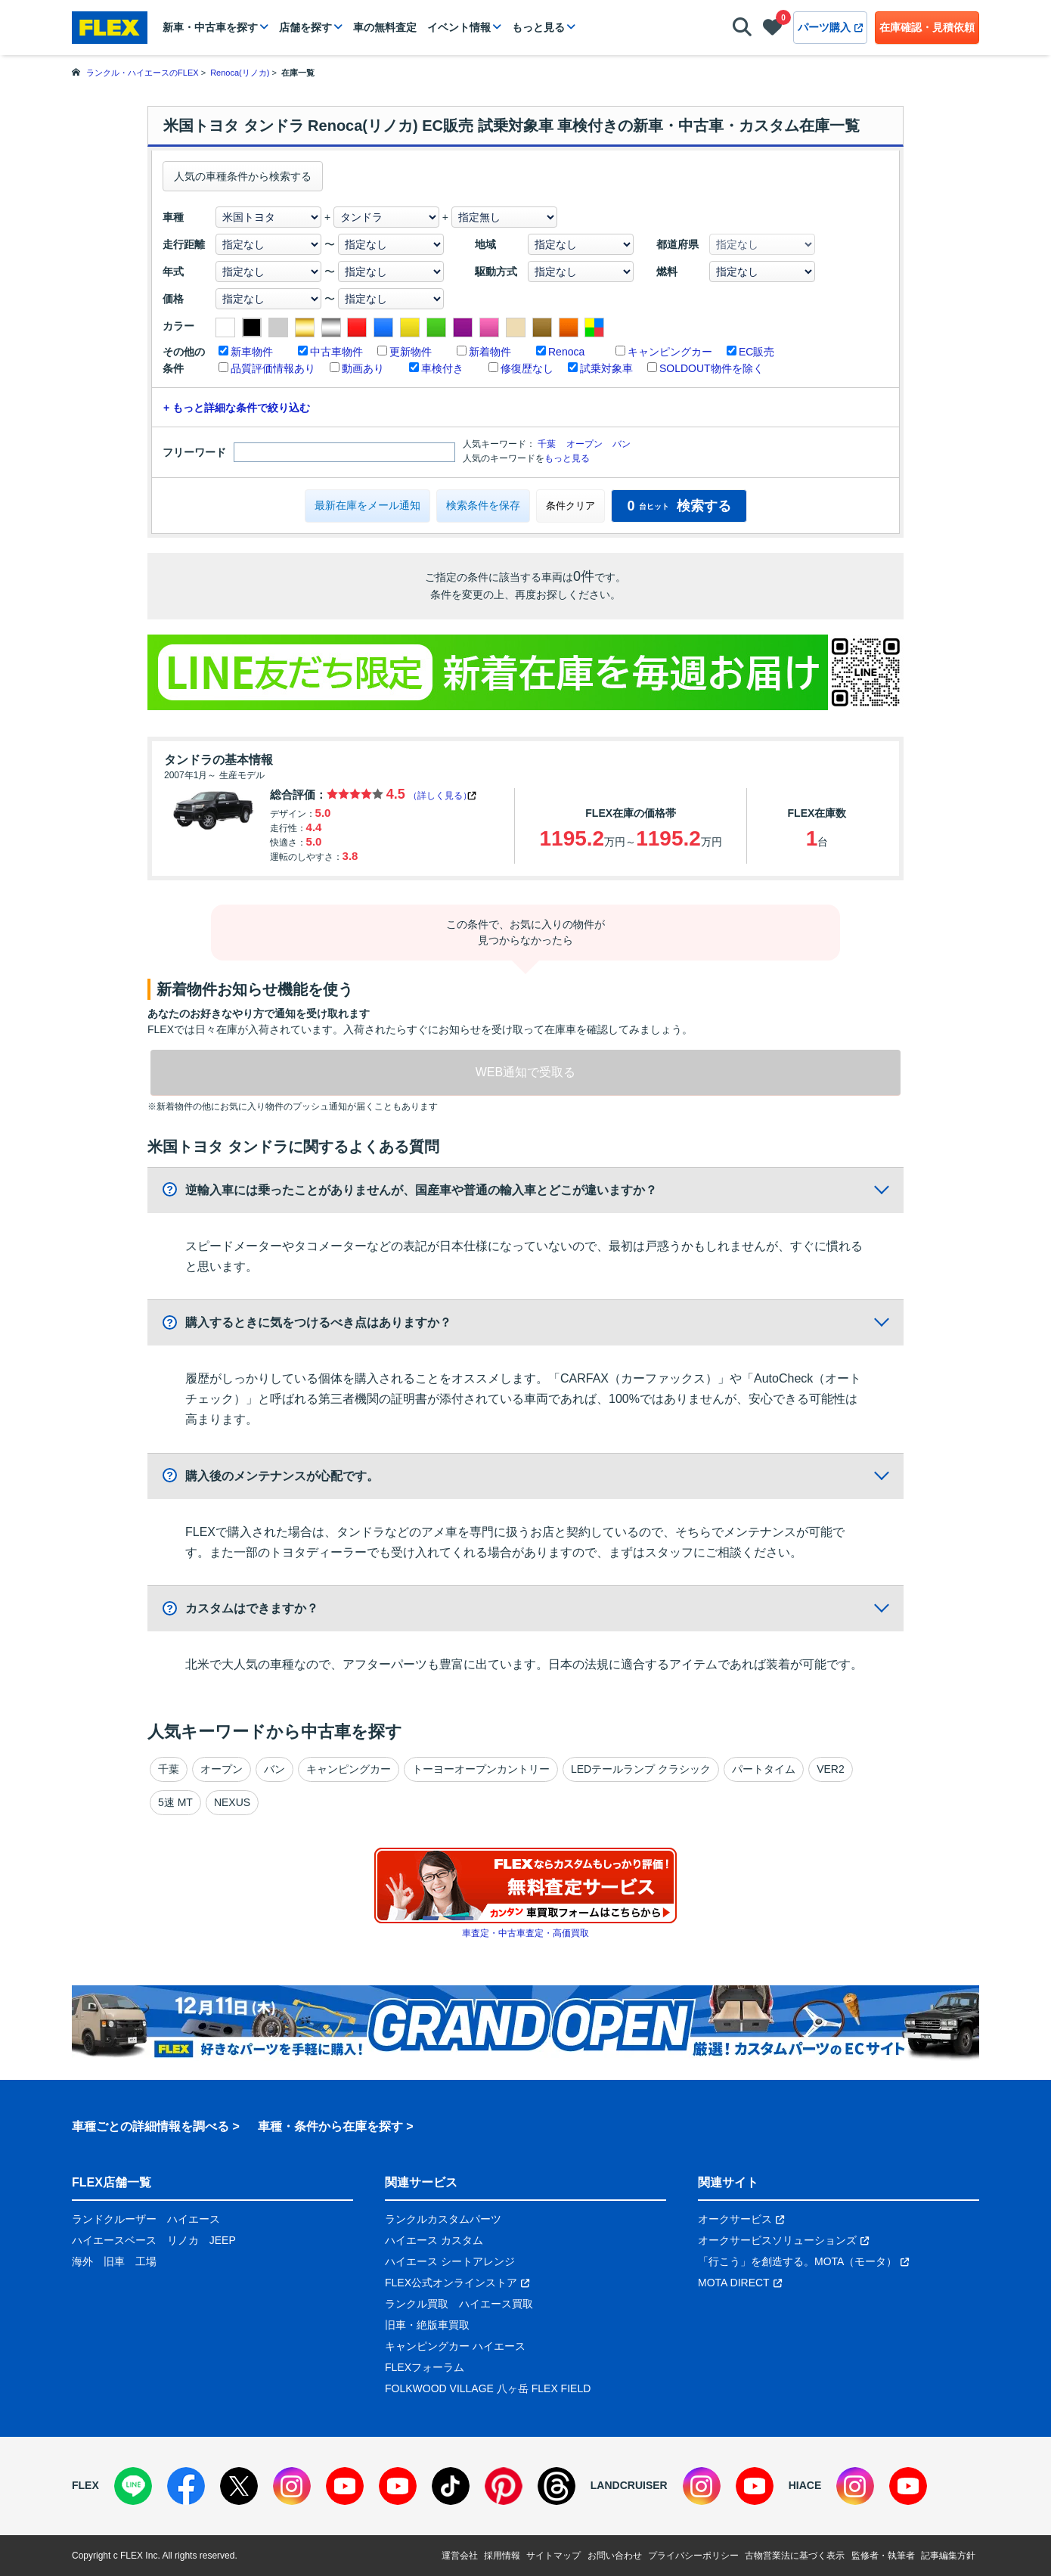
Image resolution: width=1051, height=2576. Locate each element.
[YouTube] (345, 2486)
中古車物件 (336, 352)
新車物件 (252, 352)
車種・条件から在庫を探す (330, 2126)
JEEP (222, 2240)
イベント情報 (459, 27)
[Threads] (556, 2486)
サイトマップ (553, 2555)
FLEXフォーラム (424, 2367)
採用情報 (502, 2555)
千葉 (547, 444)
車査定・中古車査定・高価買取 (525, 1933)
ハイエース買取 (496, 2304)
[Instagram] (292, 2486)
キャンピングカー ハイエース (455, 2346)
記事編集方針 (948, 2555)
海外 (82, 2261)
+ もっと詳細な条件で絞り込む (236, 408)
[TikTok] (451, 2486)
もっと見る (538, 27)
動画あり (363, 368)
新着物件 (490, 352)
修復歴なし (527, 368)
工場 (146, 2261)
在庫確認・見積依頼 (927, 27)
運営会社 (460, 2555)
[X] (239, 2486)
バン (621, 444)
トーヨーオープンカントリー (481, 1769)
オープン (584, 444)
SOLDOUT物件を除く (711, 368)
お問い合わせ (615, 2555)
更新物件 (410, 352)
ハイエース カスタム (434, 2240)
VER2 (831, 1769)
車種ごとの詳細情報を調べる (150, 2126)
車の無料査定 (385, 27)
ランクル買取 (416, 2304)
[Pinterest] (503, 2486)
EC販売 (756, 352)
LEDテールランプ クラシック (641, 1769)
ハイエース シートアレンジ (450, 2261)
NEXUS (232, 1802)
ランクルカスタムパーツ (443, 2219)
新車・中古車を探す (210, 27)
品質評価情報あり (273, 368)
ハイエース (193, 2219)
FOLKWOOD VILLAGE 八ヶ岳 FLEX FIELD (488, 2388)
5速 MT (175, 1802)
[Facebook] (186, 2486)
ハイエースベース (114, 2240)
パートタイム (763, 1769)
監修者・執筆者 (883, 2555)
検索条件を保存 (483, 505)
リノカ (183, 2240)
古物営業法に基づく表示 (795, 2555)
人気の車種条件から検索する (243, 176)
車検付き (442, 368)
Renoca (566, 352)
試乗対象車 (606, 368)
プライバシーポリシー (693, 2555)
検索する (678, 506)
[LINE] (133, 2486)
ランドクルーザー (114, 2219)
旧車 (114, 2261)
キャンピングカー (670, 352)
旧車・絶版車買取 (427, 2325)
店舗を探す (305, 27)
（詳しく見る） (440, 795)
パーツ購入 (830, 27)
